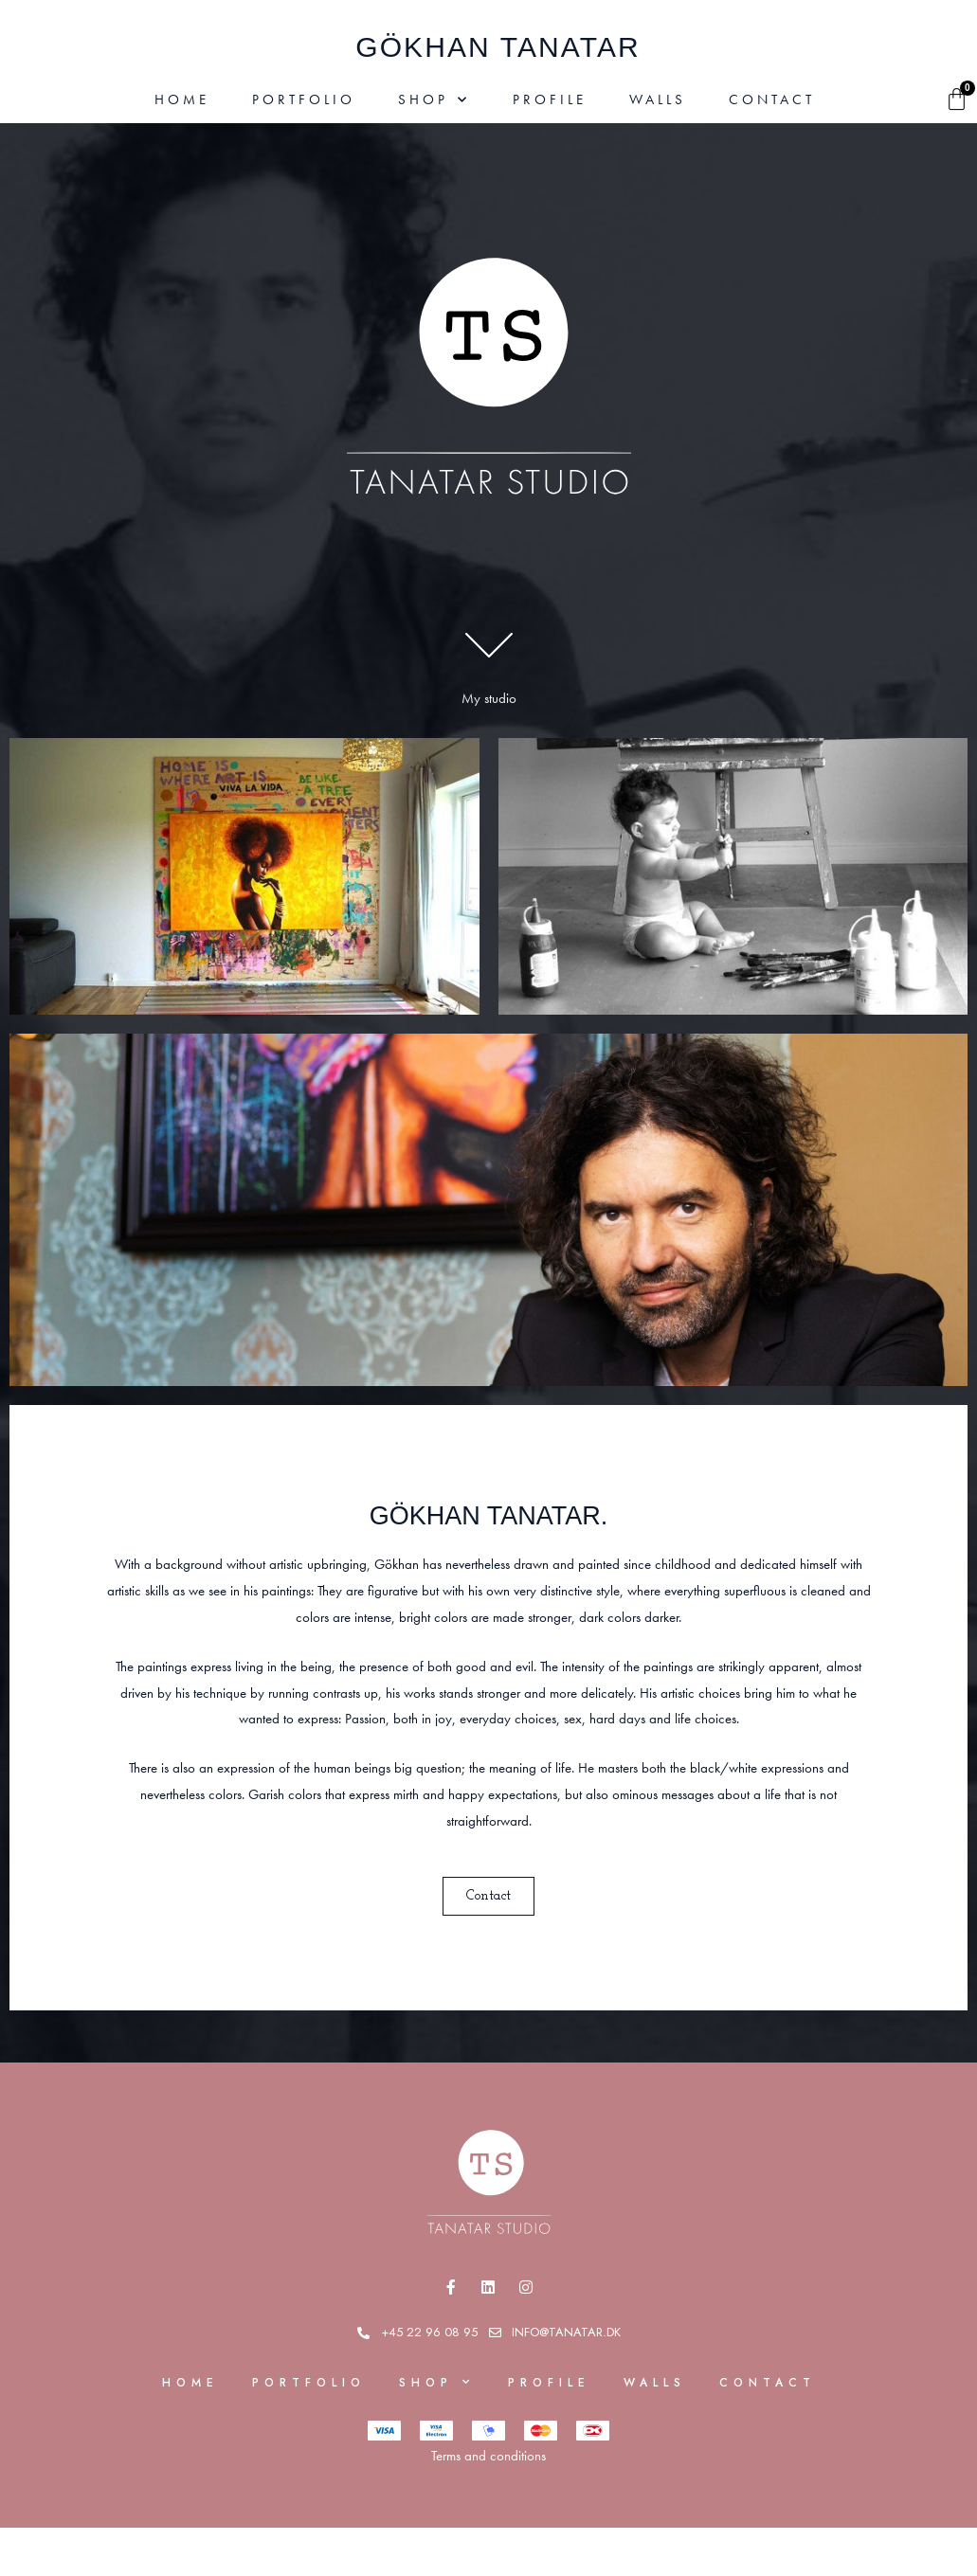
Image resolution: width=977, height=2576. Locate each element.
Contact (772, 99)
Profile (550, 99)
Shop (434, 100)
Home (181, 99)
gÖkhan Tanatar (498, 47)
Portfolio (303, 99)
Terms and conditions (488, 2456)
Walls (657, 99)
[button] (488, 1896)
